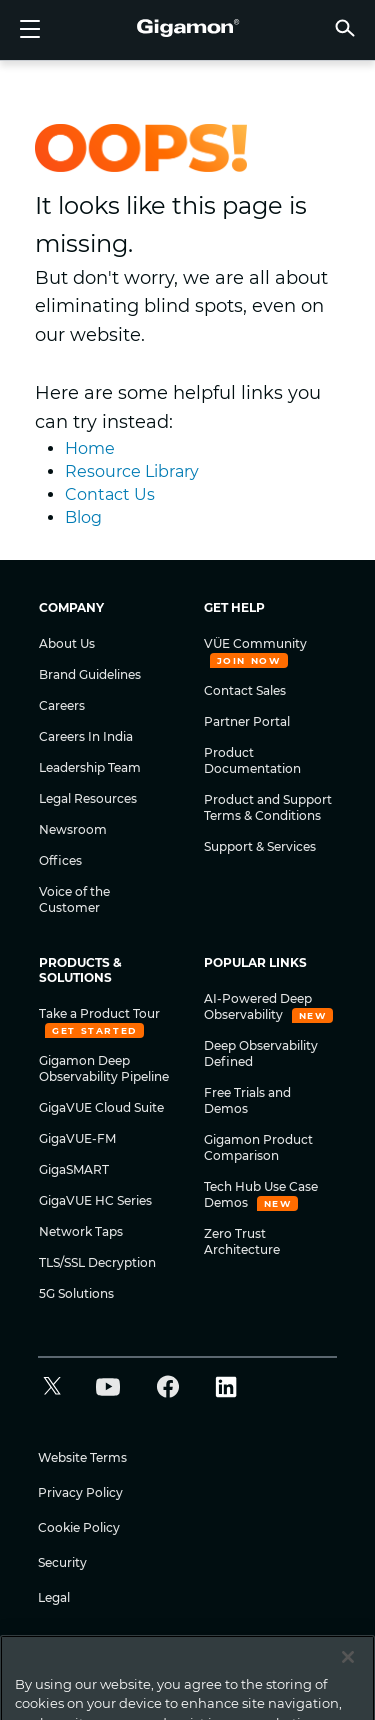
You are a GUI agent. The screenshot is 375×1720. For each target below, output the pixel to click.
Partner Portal (247, 721)
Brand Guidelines (90, 674)
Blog (83, 517)
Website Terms (82, 1457)
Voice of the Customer (74, 899)
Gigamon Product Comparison (258, 1147)
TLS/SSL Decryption (97, 1262)
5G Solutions (76, 1293)
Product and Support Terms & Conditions (268, 807)
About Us (67, 643)
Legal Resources (88, 798)
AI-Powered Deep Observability (258, 1006)
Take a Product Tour (99, 1013)
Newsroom (73, 829)
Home (90, 448)
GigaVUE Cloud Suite (101, 1107)
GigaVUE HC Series (95, 1200)
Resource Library (132, 471)
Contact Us (110, 494)
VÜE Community (255, 643)
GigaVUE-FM (77, 1138)
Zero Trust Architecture (242, 1241)
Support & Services (260, 846)
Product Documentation (252, 760)
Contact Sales (245, 690)
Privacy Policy (80, 1492)
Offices (60, 860)
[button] (345, 27)
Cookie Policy (79, 1527)
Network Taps (81, 1231)
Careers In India (86, 736)
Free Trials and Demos (247, 1100)
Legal (54, 1597)
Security (62, 1562)
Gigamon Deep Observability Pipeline (104, 1068)
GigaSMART (74, 1169)
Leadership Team (90, 767)
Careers (62, 705)
